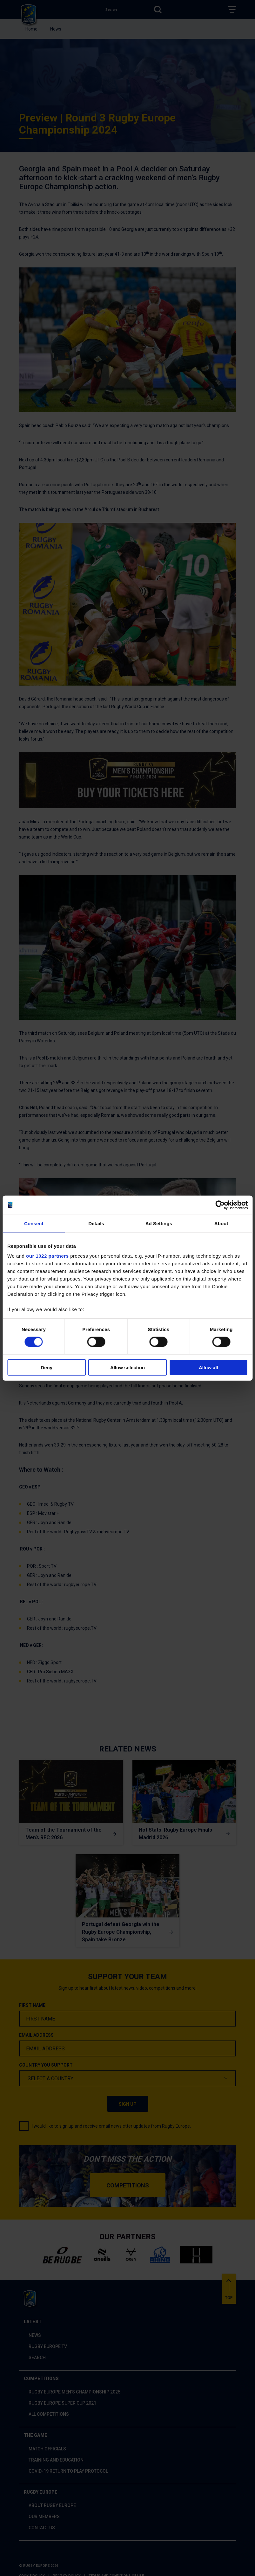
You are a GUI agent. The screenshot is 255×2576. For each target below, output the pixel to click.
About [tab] (221, 1223)
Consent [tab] (34, 1223)
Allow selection (127, 1367)
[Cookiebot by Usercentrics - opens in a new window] (220, 1205)
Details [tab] (96, 1223)
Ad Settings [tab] (158, 1223)
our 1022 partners (47, 1256)
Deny (46, 1367)
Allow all (208, 1367)
